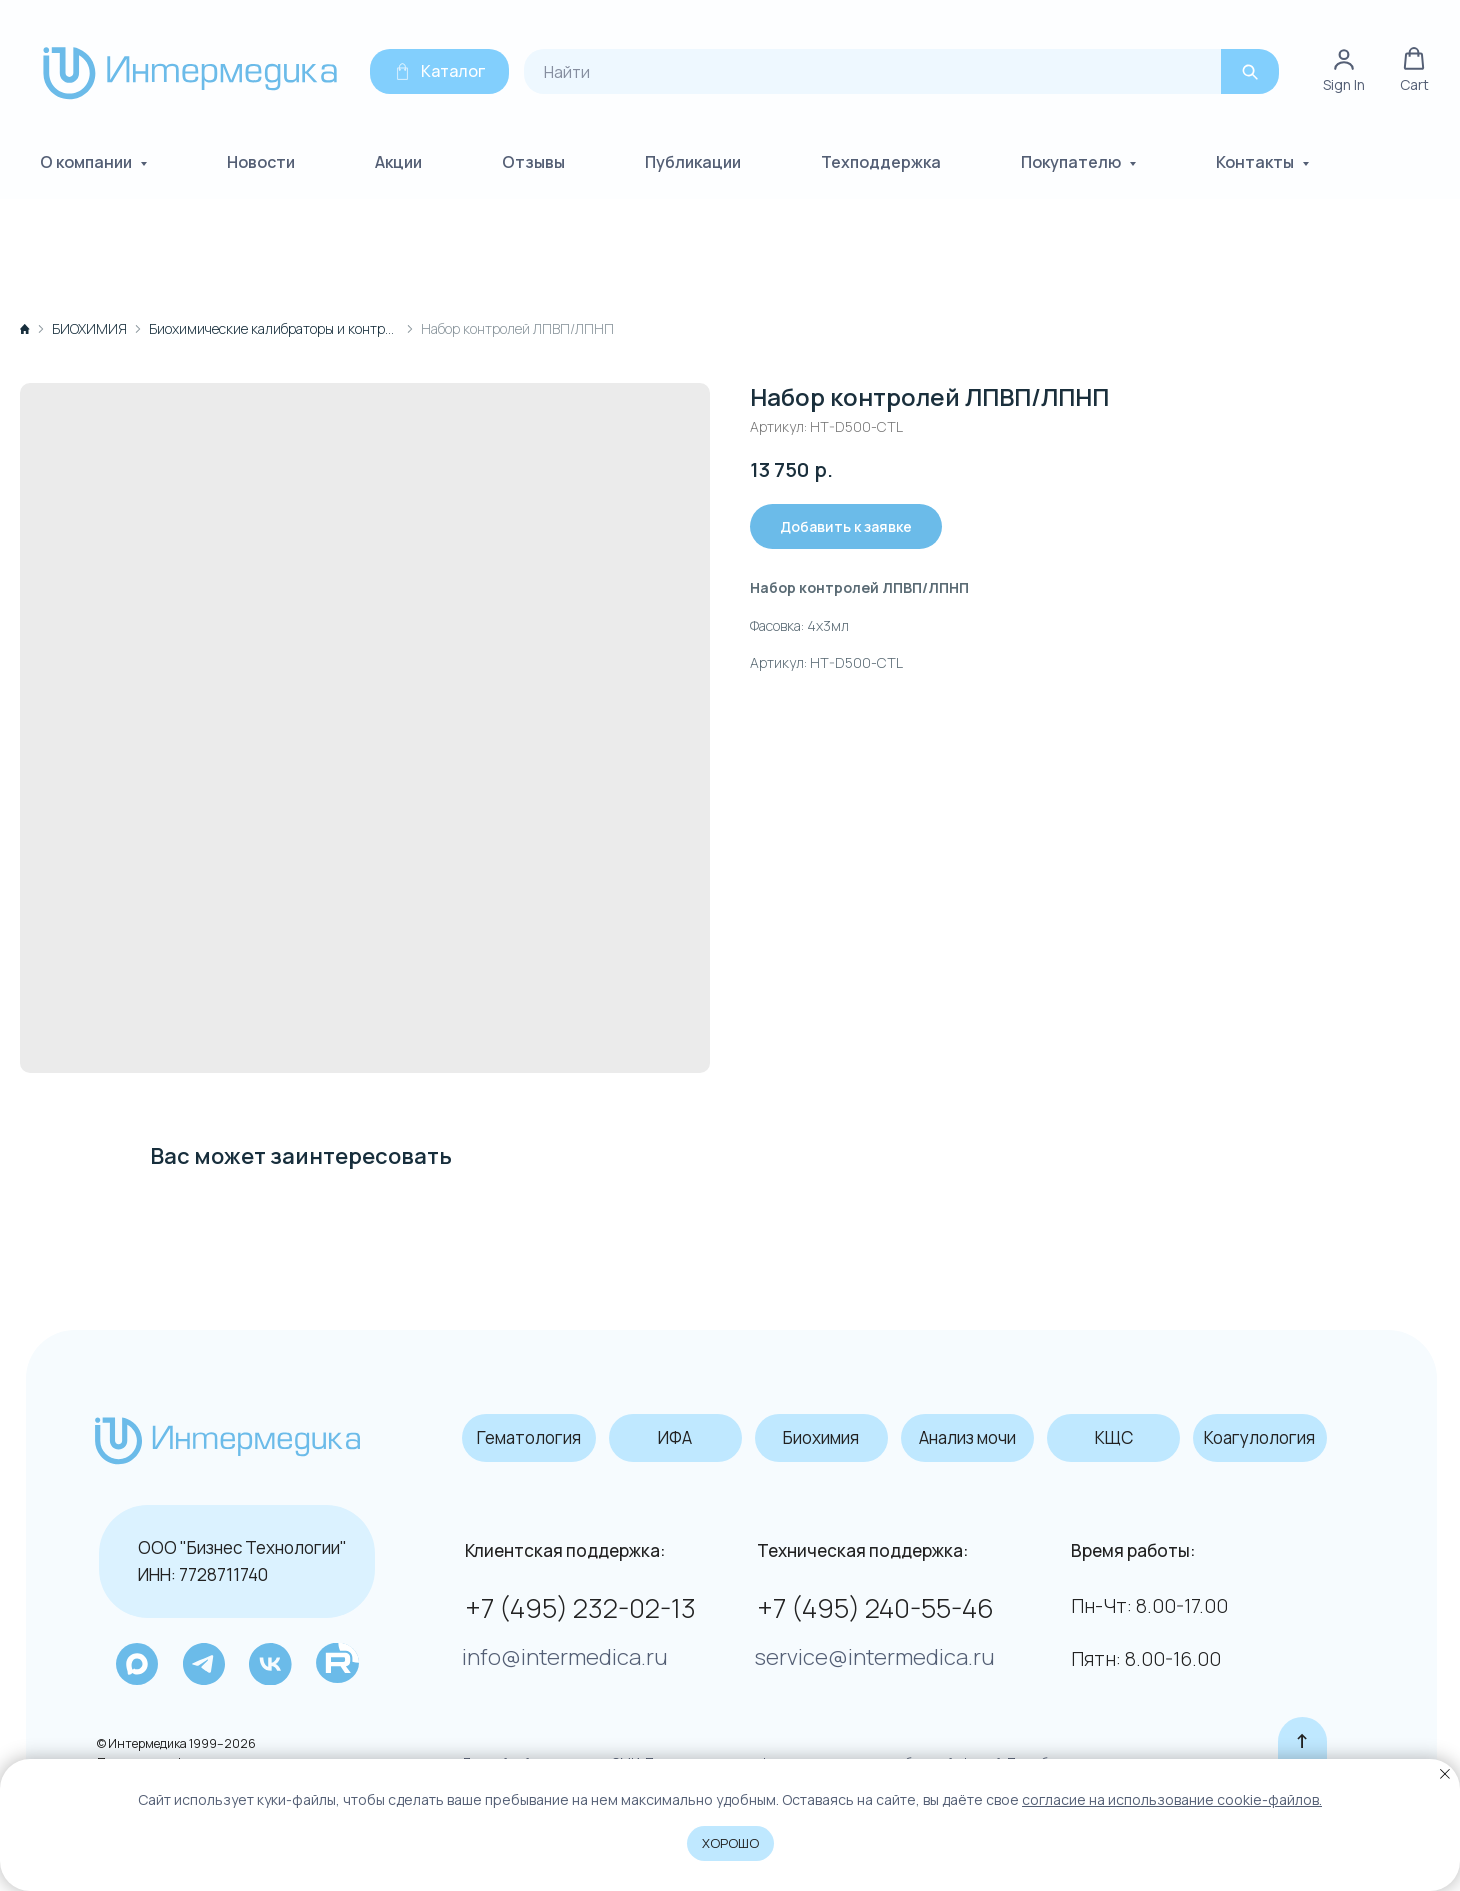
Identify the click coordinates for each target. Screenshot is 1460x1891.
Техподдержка (881, 160)
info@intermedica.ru (557, 1647)
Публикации (693, 160)
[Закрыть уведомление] (1445, 1774)
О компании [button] (87, 160)
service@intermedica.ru (861, 1647)
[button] (1414, 68)
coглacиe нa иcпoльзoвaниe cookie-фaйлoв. (1172, 1799)
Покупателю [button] (1072, 160)
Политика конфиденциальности (188, 1751)
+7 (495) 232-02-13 (572, 1598)
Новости (261, 160)
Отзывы (533, 160)
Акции (398, 160)
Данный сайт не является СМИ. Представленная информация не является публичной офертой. (727, 1751)
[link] (1344, 68)
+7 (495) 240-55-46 (864, 1598)
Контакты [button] (1256, 160)
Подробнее (1029, 1751)
